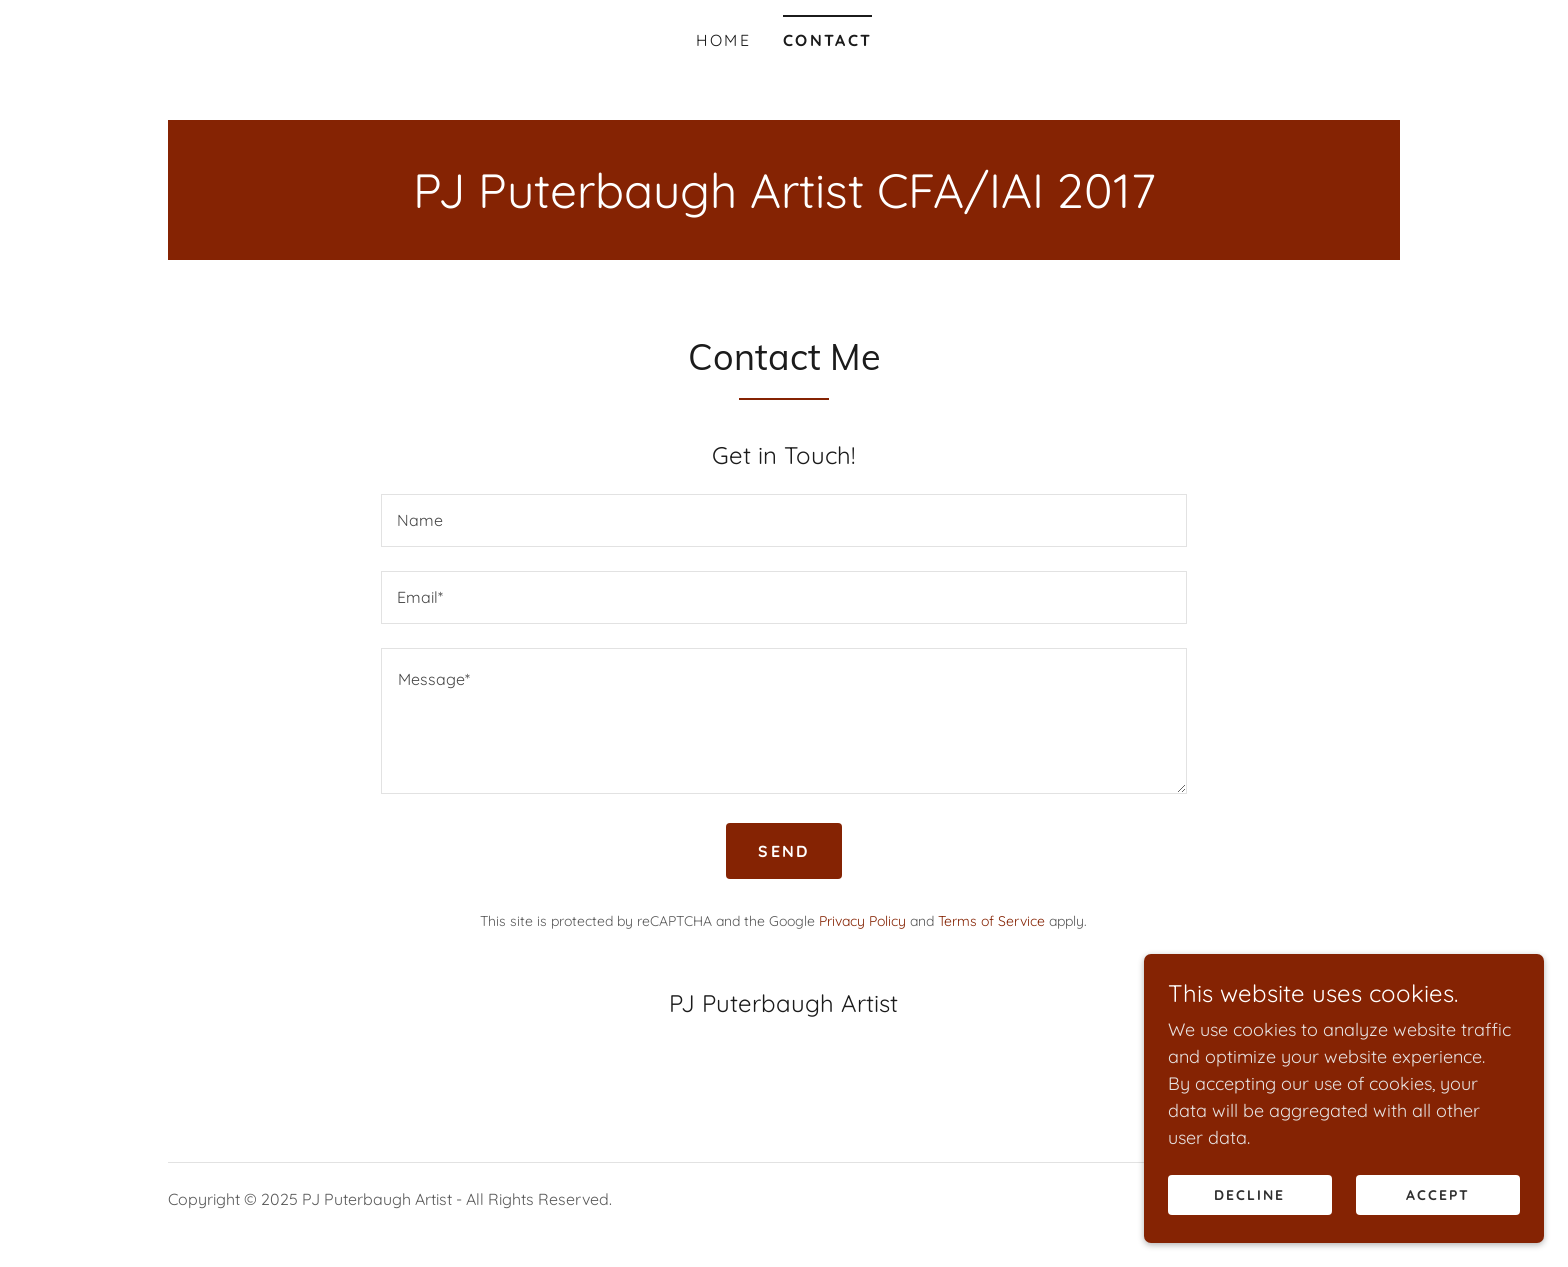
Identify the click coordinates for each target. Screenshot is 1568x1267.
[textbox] (783, 520)
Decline (1249, 1195)
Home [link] (723, 40)
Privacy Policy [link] (862, 921)
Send (783, 851)
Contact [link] (827, 40)
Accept (1438, 1195)
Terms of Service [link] (991, 921)
